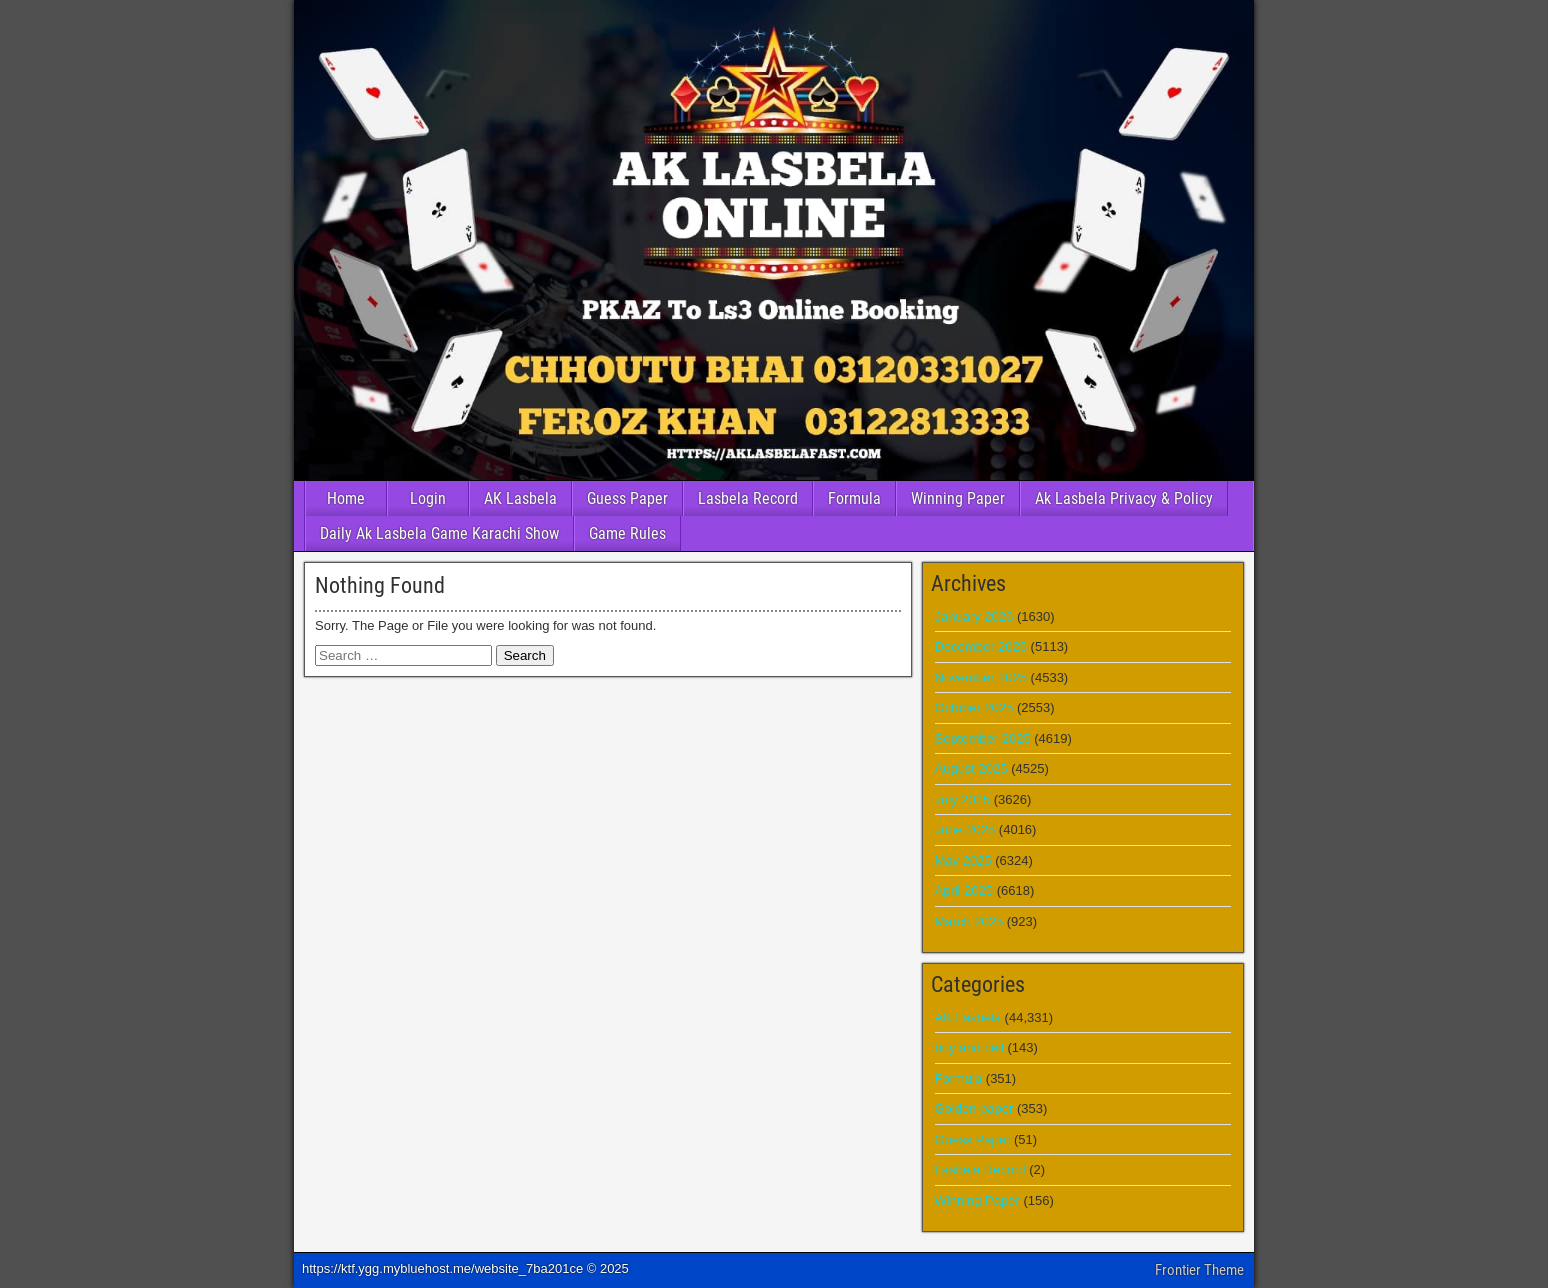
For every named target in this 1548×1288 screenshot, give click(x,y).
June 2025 (965, 829)
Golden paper (974, 1108)
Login (428, 498)
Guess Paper (627, 498)
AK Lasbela (520, 498)
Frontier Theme (1199, 1270)
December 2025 (981, 646)
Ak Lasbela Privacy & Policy (1124, 498)
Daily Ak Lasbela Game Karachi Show (439, 533)
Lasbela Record (748, 498)
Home (346, 498)
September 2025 (983, 738)
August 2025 (971, 768)
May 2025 (963, 860)
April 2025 (964, 890)
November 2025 (981, 677)
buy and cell (969, 1047)
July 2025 (963, 799)
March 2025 (969, 921)
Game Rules (627, 533)
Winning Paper (958, 498)
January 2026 (974, 616)
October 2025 (974, 707)
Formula (854, 498)
